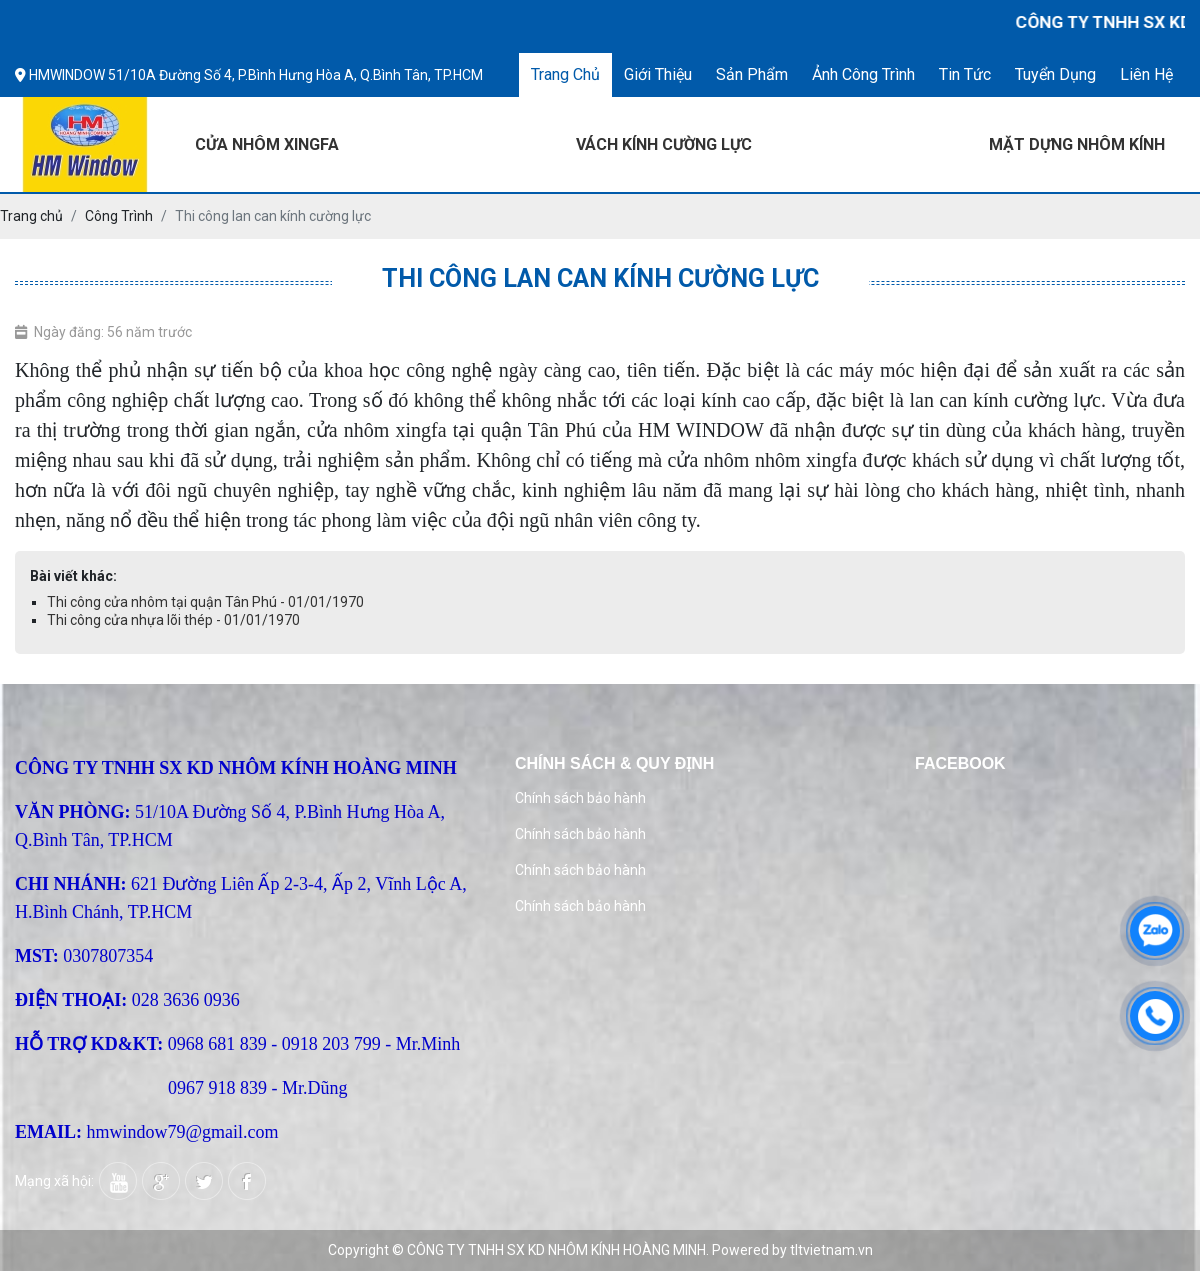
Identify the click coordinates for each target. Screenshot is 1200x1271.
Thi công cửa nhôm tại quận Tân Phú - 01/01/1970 (205, 602)
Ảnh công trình (863, 74)
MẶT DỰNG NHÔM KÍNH (1077, 144)
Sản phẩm (752, 74)
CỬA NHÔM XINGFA (267, 144)
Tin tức (965, 74)
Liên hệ (1146, 74)
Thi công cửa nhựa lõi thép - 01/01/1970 (173, 620)
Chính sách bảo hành (580, 798)
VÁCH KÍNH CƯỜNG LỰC (664, 144)
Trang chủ (565, 74)
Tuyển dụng (1055, 74)
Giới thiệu (658, 74)
